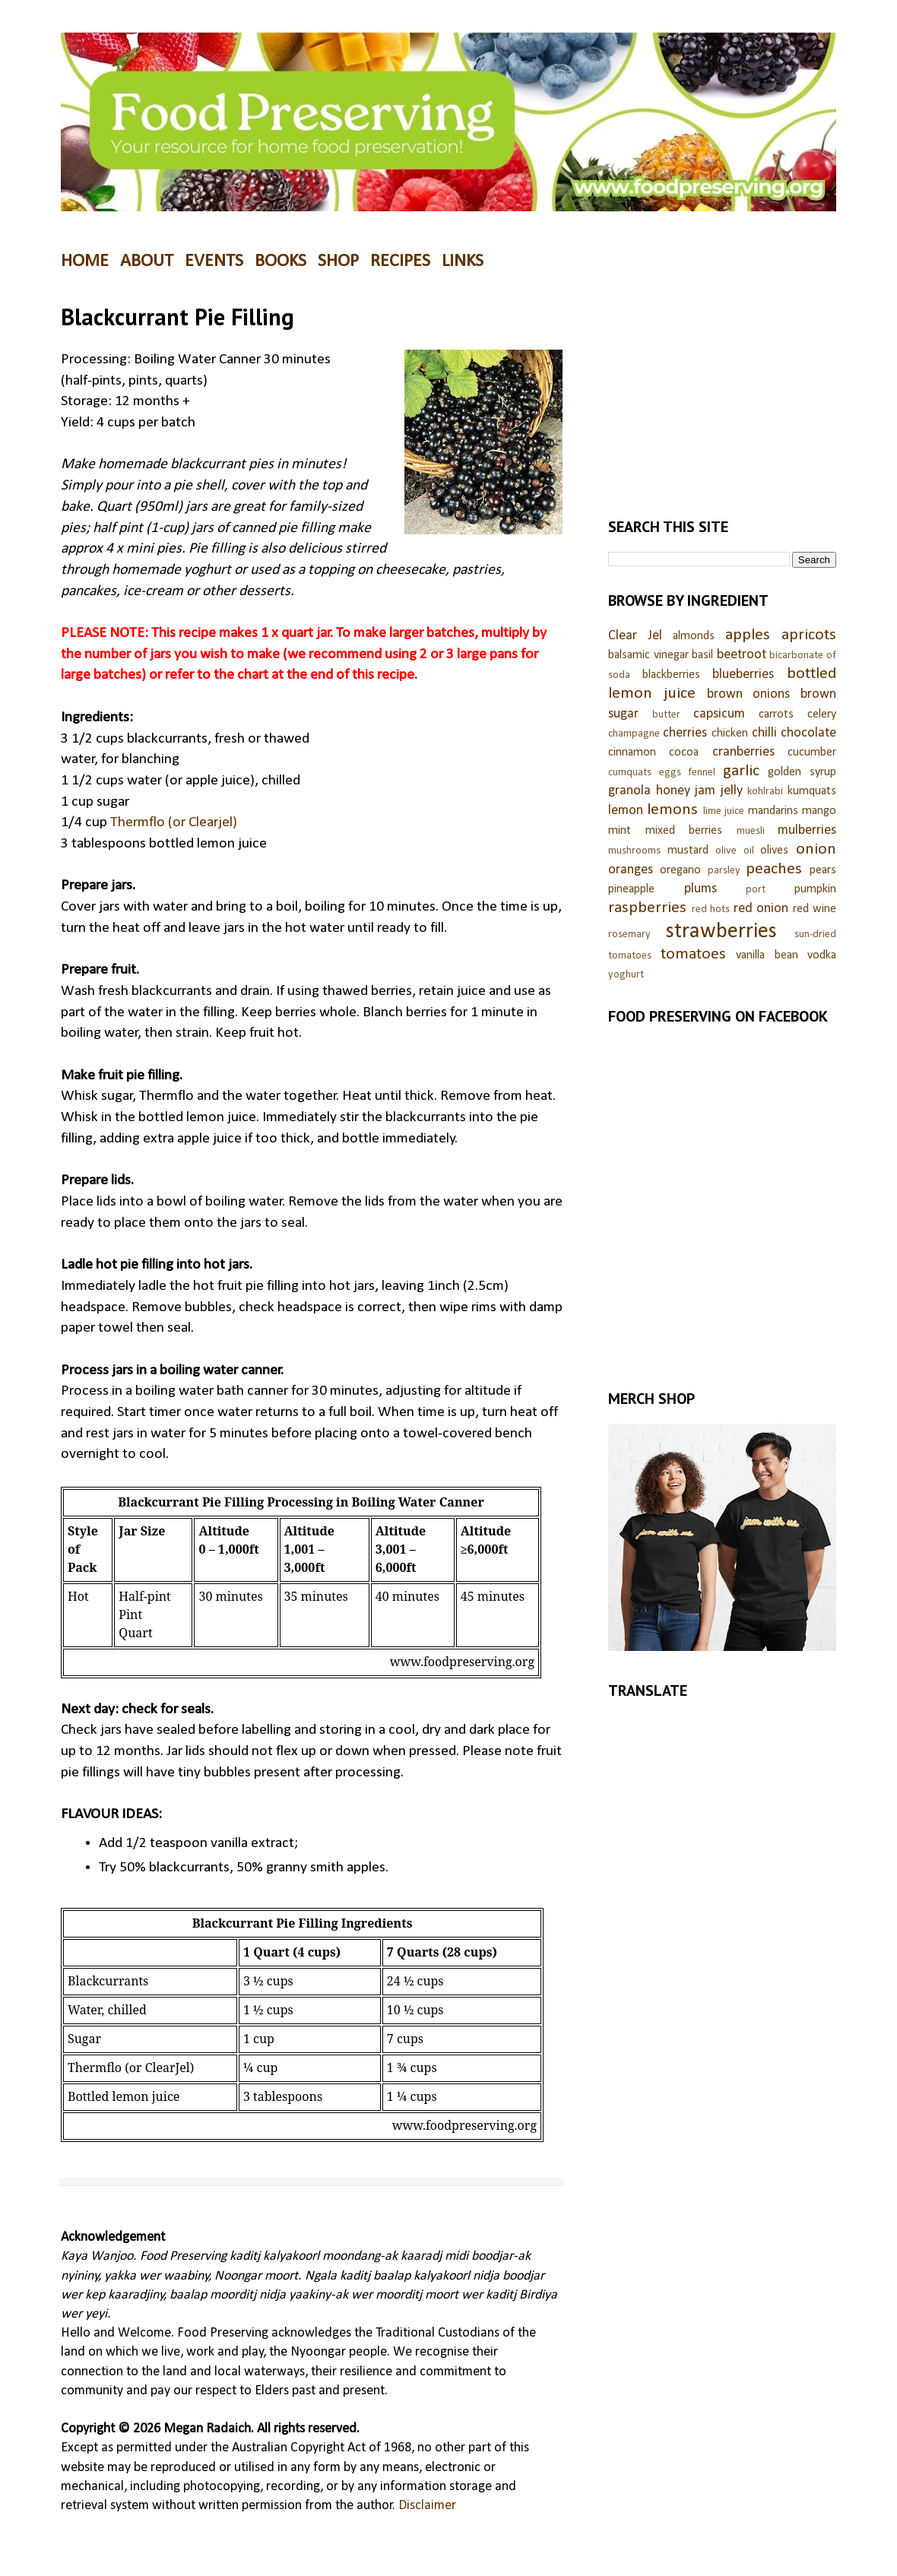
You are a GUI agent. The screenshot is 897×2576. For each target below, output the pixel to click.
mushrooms (634, 851)
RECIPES (400, 261)
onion (816, 849)
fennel (701, 772)
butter (666, 715)
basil (702, 655)
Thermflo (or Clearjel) (173, 822)
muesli (751, 831)
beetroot (741, 655)
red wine (815, 909)
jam (705, 791)
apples (747, 635)
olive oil (734, 851)
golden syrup (802, 772)
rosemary (629, 934)
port (755, 889)
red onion (761, 908)
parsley (724, 870)
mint (619, 831)
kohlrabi (765, 791)
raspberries (647, 908)
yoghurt (626, 975)
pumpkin (815, 889)
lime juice (723, 811)
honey (673, 791)
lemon (625, 810)
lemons (672, 810)
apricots (808, 635)
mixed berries (684, 831)
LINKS (462, 261)
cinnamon (632, 752)
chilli (764, 733)
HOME (85, 261)
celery (821, 714)
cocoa (684, 752)
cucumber (812, 752)
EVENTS (214, 261)
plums (700, 889)
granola (629, 791)
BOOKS (280, 261)
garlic (741, 771)
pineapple (631, 889)
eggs (670, 772)
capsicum (719, 714)
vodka (821, 955)
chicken (730, 733)
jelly (732, 791)
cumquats (629, 772)
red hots (711, 909)
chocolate (808, 733)
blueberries (743, 674)
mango (819, 811)
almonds (694, 636)
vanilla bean (767, 955)
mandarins (773, 811)
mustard (687, 850)
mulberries (807, 830)
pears (823, 870)
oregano (680, 870)
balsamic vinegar (648, 655)
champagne (634, 734)
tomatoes (693, 954)
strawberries (721, 931)
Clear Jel (635, 636)
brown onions (749, 694)
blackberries (671, 675)
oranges (630, 870)
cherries (685, 733)
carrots (776, 714)
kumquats (812, 791)
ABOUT (146, 261)
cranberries (743, 752)
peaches (774, 869)
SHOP (338, 261)
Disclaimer (427, 2505)
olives (774, 850)
